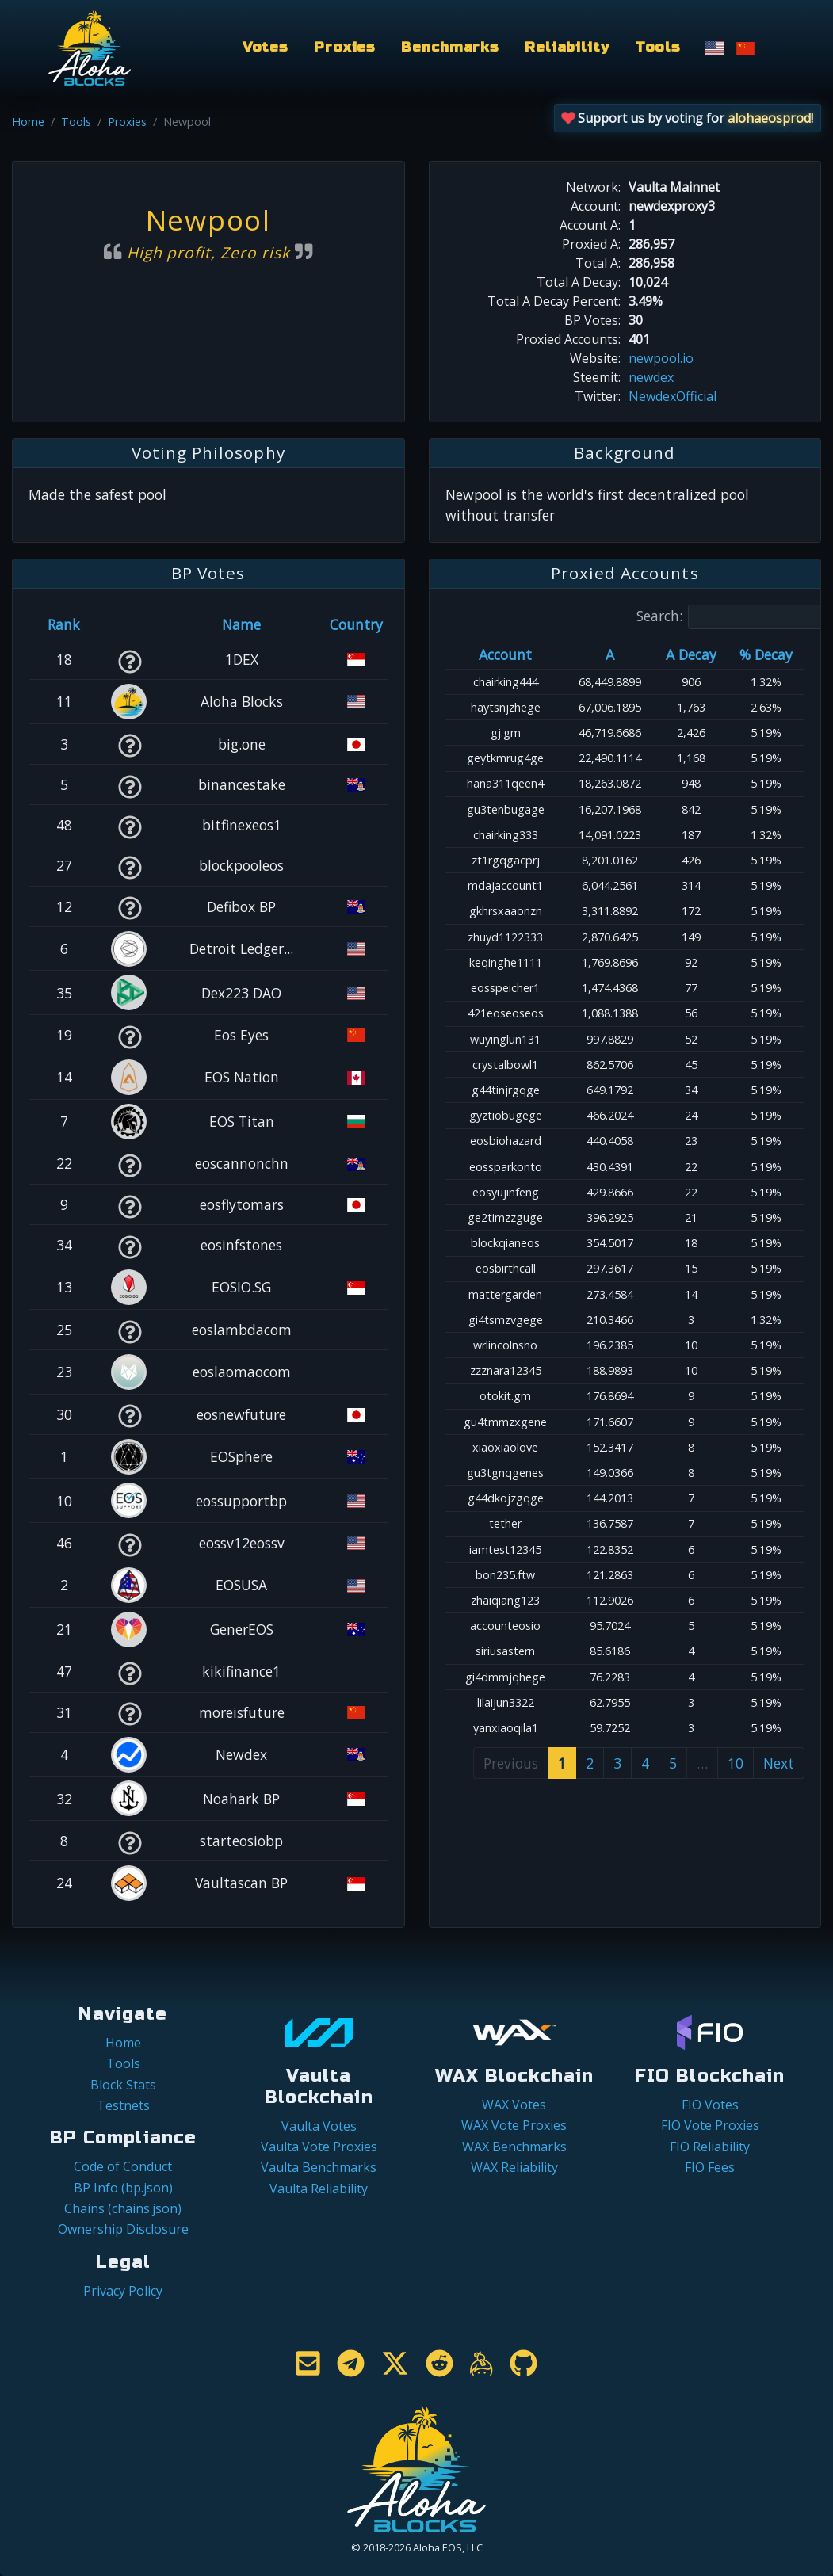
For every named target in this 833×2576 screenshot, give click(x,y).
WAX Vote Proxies (514, 2125)
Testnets (123, 2105)
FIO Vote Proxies (710, 2125)
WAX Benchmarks (514, 2146)
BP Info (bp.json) (123, 2187)
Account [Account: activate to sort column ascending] (505, 654)
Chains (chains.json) (123, 2208)
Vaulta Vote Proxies (319, 2146)
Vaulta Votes (319, 2126)
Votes (265, 47)
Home (28, 121)
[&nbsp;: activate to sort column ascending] (129, 624)
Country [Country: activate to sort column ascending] (356, 624)
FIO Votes (710, 2104)
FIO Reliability (710, 2146)
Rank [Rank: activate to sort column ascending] (64, 624)
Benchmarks (450, 47)
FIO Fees (710, 2167)
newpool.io (661, 358)
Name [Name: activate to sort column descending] (241, 624)
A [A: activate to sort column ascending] (610, 654)
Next (778, 1763)
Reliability (567, 47)
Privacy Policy (122, 2290)
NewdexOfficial (672, 396)
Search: (731, 617)
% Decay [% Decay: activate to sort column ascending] (766, 654)
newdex (651, 377)
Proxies (345, 47)
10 (735, 1763)
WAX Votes (514, 2104)
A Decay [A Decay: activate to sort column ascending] (691, 654)
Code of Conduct (123, 2166)
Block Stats (123, 2084)
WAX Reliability (514, 2167)
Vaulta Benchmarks (318, 2167)
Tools (658, 47)
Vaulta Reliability (318, 2188)
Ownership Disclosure (123, 2229)
